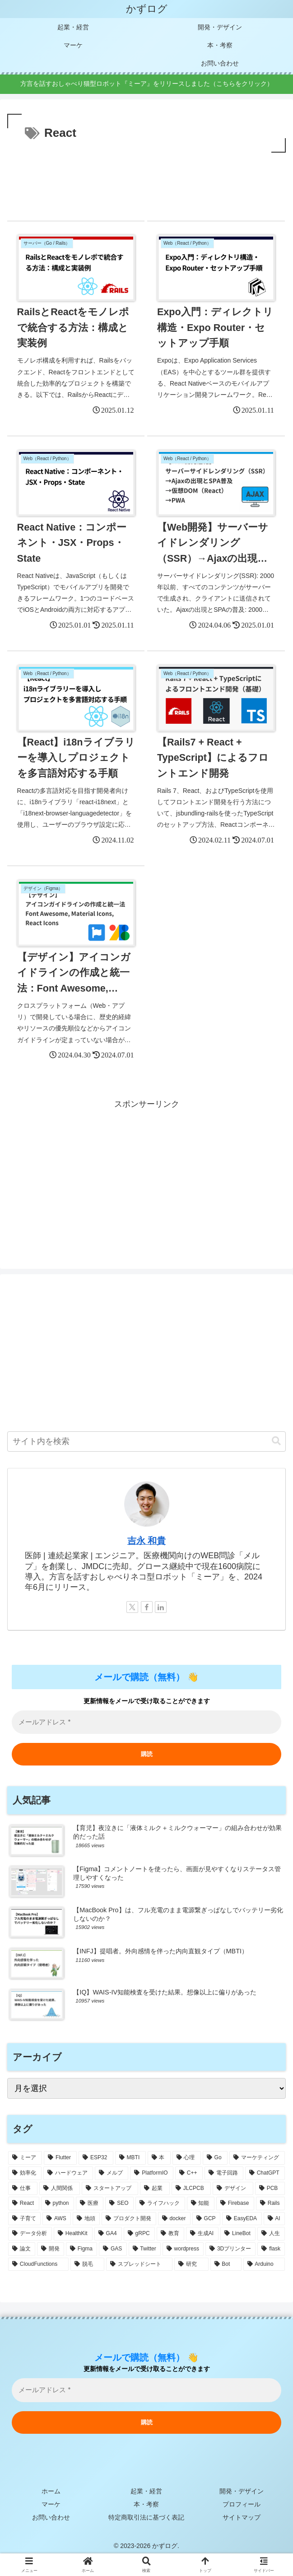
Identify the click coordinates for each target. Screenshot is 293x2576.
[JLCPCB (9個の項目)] (191, 2187)
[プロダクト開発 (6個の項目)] (129, 2217)
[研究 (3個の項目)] (191, 2262)
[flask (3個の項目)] (271, 2247)
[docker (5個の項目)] (174, 2217)
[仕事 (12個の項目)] (22, 2187)
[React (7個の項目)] (23, 2201)
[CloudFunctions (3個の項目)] (38, 2262)
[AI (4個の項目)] (274, 2217)
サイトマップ (242, 2515)
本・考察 (146, 2502)
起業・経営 (147, 2489)
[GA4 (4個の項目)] (108, 2232)
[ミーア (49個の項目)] (25, 2156)
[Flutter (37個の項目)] (60, 2156)
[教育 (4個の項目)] (170, 2232)
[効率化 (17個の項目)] (25, 2171)
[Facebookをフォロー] (147, 1605)
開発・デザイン (242, 2489)
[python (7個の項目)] (57, 2201)
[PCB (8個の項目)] (270, 2187)
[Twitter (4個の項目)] (145, 2247)
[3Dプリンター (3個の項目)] (230, 2247)
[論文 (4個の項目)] (21, 2247)
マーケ (51, 2502)
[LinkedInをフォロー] (161, 1605)
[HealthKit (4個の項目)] (73, 2232)
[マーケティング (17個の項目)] (257, 2156)
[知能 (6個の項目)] (200, 2201)
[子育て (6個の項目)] (24, 2217)
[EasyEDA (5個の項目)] (242, 2217)
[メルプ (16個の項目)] (111, 2171)
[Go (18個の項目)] (215, 2156)
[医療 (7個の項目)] (89, 2201)
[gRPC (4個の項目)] (139, 2232)
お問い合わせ (51, 2515)
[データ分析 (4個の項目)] (30, 2232)
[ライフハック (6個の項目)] (160, 2201)
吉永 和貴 (146, 1539)
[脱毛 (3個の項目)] (87, 2262)
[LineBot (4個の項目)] (238, 2232)
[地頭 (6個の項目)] (86, 2217)
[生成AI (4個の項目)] (202, 2232)
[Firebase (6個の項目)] (235, 2201)
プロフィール (242, 2502)
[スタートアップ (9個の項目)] (110, 2187)
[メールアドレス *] (146, 2388)
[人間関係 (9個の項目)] (59, 2187)
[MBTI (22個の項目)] (130, 2156)
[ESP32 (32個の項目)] (96, 2156)
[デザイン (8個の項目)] (233, 2187)
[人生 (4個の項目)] (271, 2232)
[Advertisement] (146, 182)
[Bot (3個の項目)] (226, 2262)
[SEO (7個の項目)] (119, 2201)
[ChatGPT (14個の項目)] (265, 2171)
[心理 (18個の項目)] (186, 2156)
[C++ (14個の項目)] (189, 2171)
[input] (146, 1440)
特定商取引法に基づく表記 (147, 2515)
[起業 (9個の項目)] (154, 2187)
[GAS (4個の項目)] (112, 2247)
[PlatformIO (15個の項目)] (151, 2171)
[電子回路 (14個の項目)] (224, 2171)
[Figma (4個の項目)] (81, 2247)
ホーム (51, 2489)
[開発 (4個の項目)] (50, 2247)
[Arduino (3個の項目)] (264, 2262)
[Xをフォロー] (132, 1605)
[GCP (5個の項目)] (206, 2217)
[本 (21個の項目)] (159, 2156)
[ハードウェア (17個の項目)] (68, 2171)
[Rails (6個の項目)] (270, 2201)
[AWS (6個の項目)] (56, 2217)
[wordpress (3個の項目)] (183, 2247)
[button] (276, 1440)
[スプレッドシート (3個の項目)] (139, 2262)
